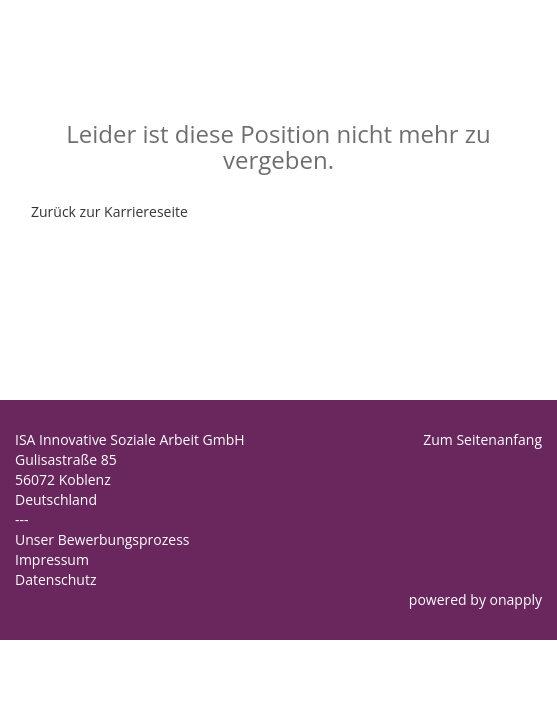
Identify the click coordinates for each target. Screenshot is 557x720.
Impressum (52, 559)
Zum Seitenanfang (482, 439)
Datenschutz (55, 579)
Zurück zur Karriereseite (109, 211)
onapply (516, 599)
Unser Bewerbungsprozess (102, 539)
